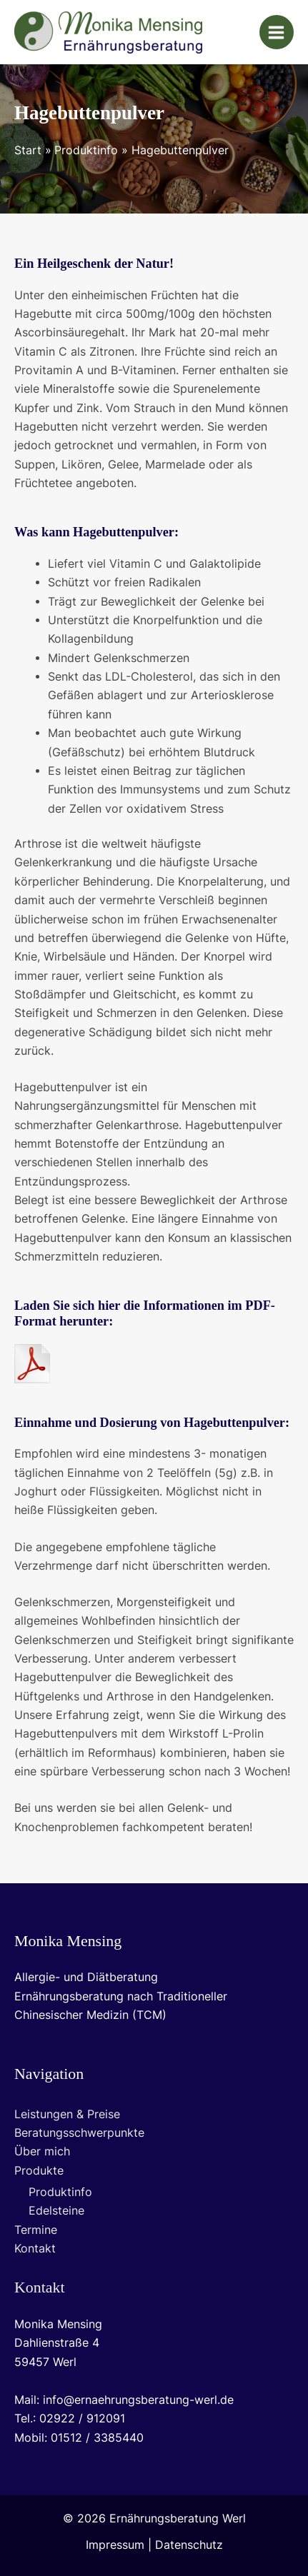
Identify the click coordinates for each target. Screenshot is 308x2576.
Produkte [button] (39, 2170)
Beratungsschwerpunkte (79, 2133)
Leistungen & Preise (67, 2114)
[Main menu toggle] (276, 32)
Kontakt (35, 2248)
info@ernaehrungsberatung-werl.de (138, 2400)
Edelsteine (56, 2210)
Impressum (115, 2545)
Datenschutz (189, 2545)
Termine (35, 2230)
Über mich (42, 2151)
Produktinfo (60, 2192)
